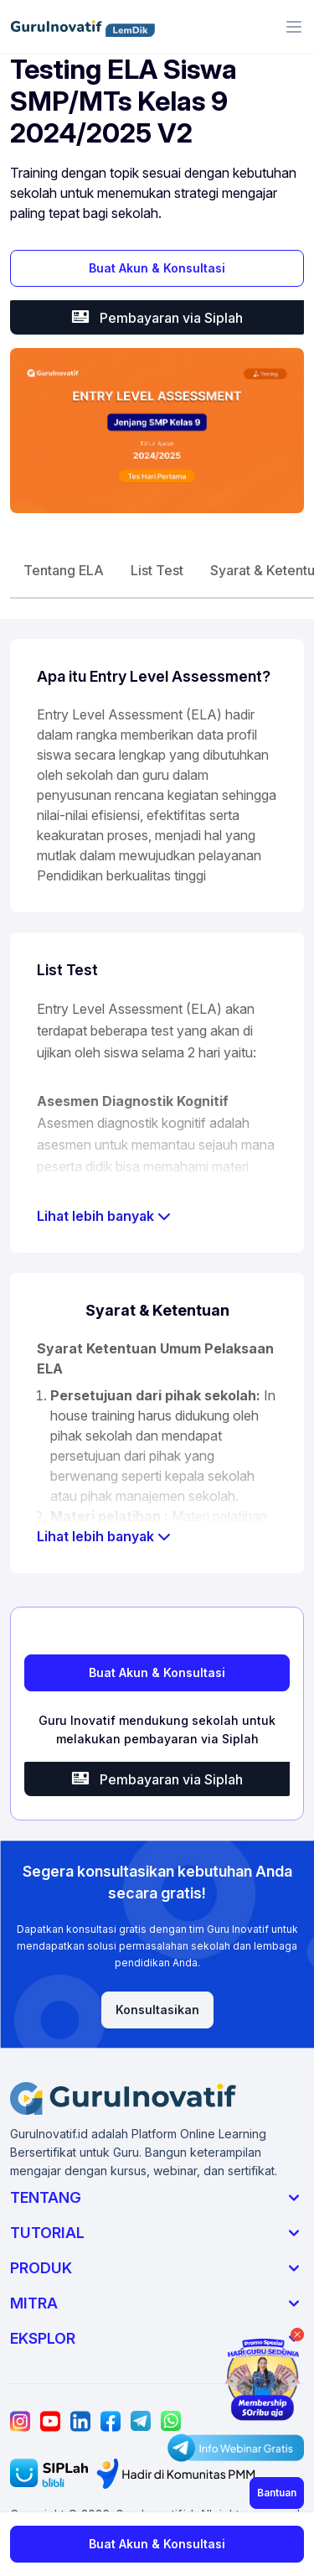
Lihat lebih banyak (104, 1216)
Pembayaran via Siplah (157, 316)
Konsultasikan (157, 2009)
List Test (157, 570)
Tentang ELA (63, 570)
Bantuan (276, 2492)
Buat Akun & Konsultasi (157, 268)
